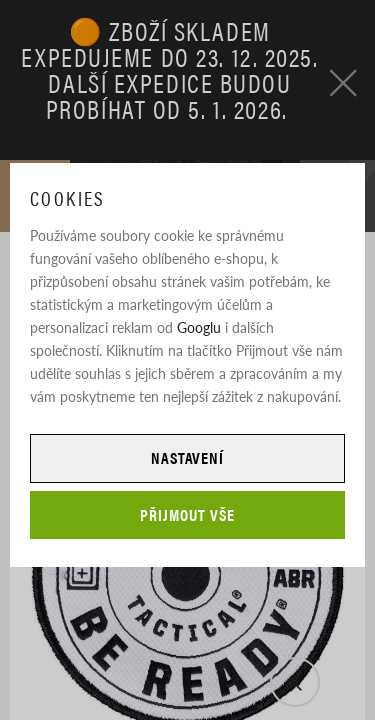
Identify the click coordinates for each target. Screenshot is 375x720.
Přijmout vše (187, 514)
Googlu (199, 327)
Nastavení (188, 457)
